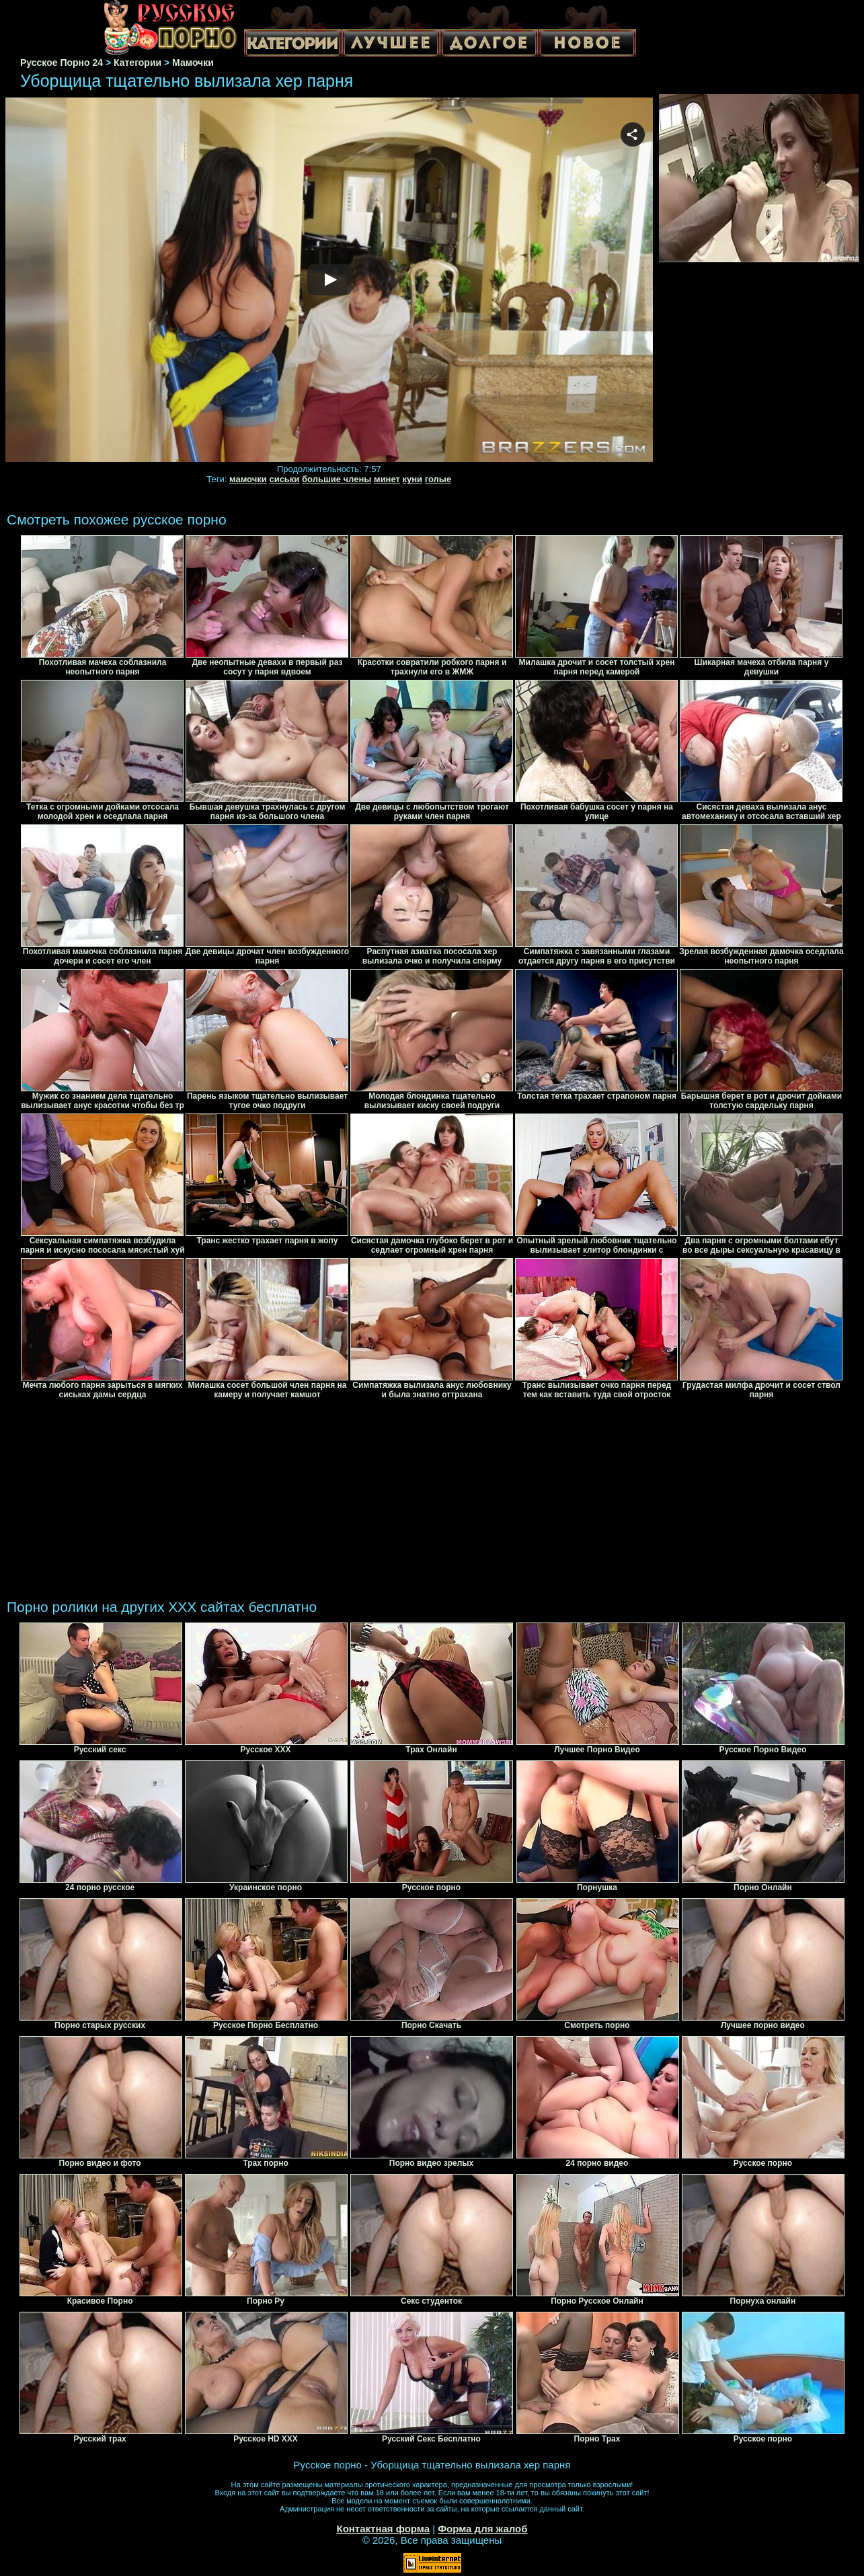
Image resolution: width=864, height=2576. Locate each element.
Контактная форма (383, 2528)
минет (387, 479)
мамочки (248, 479)
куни (413, 479)
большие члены (336, 479)
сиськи (284, 479)
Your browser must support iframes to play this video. (329, 280)
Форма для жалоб (482, 2528)
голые (438, 479)
